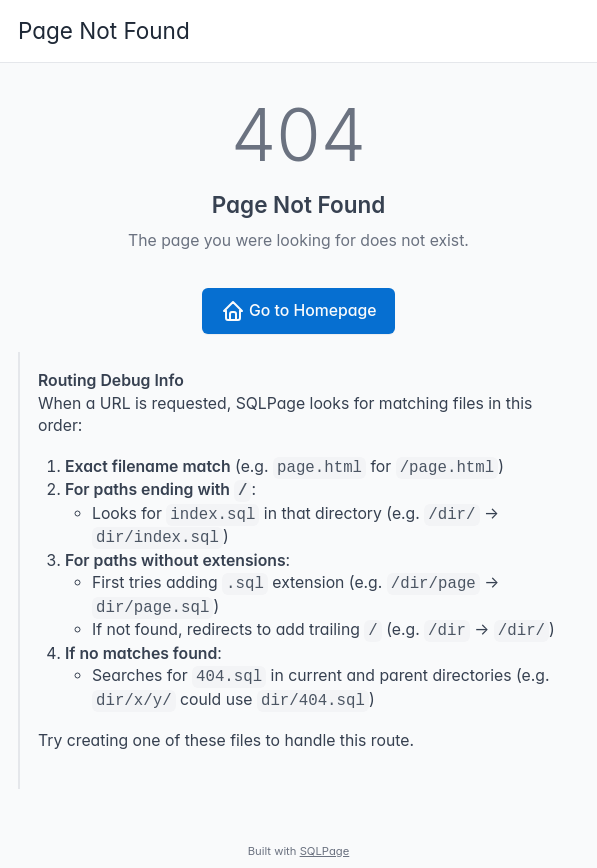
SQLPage (325, 851)
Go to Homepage (299, 311)
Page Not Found (104, 30)
